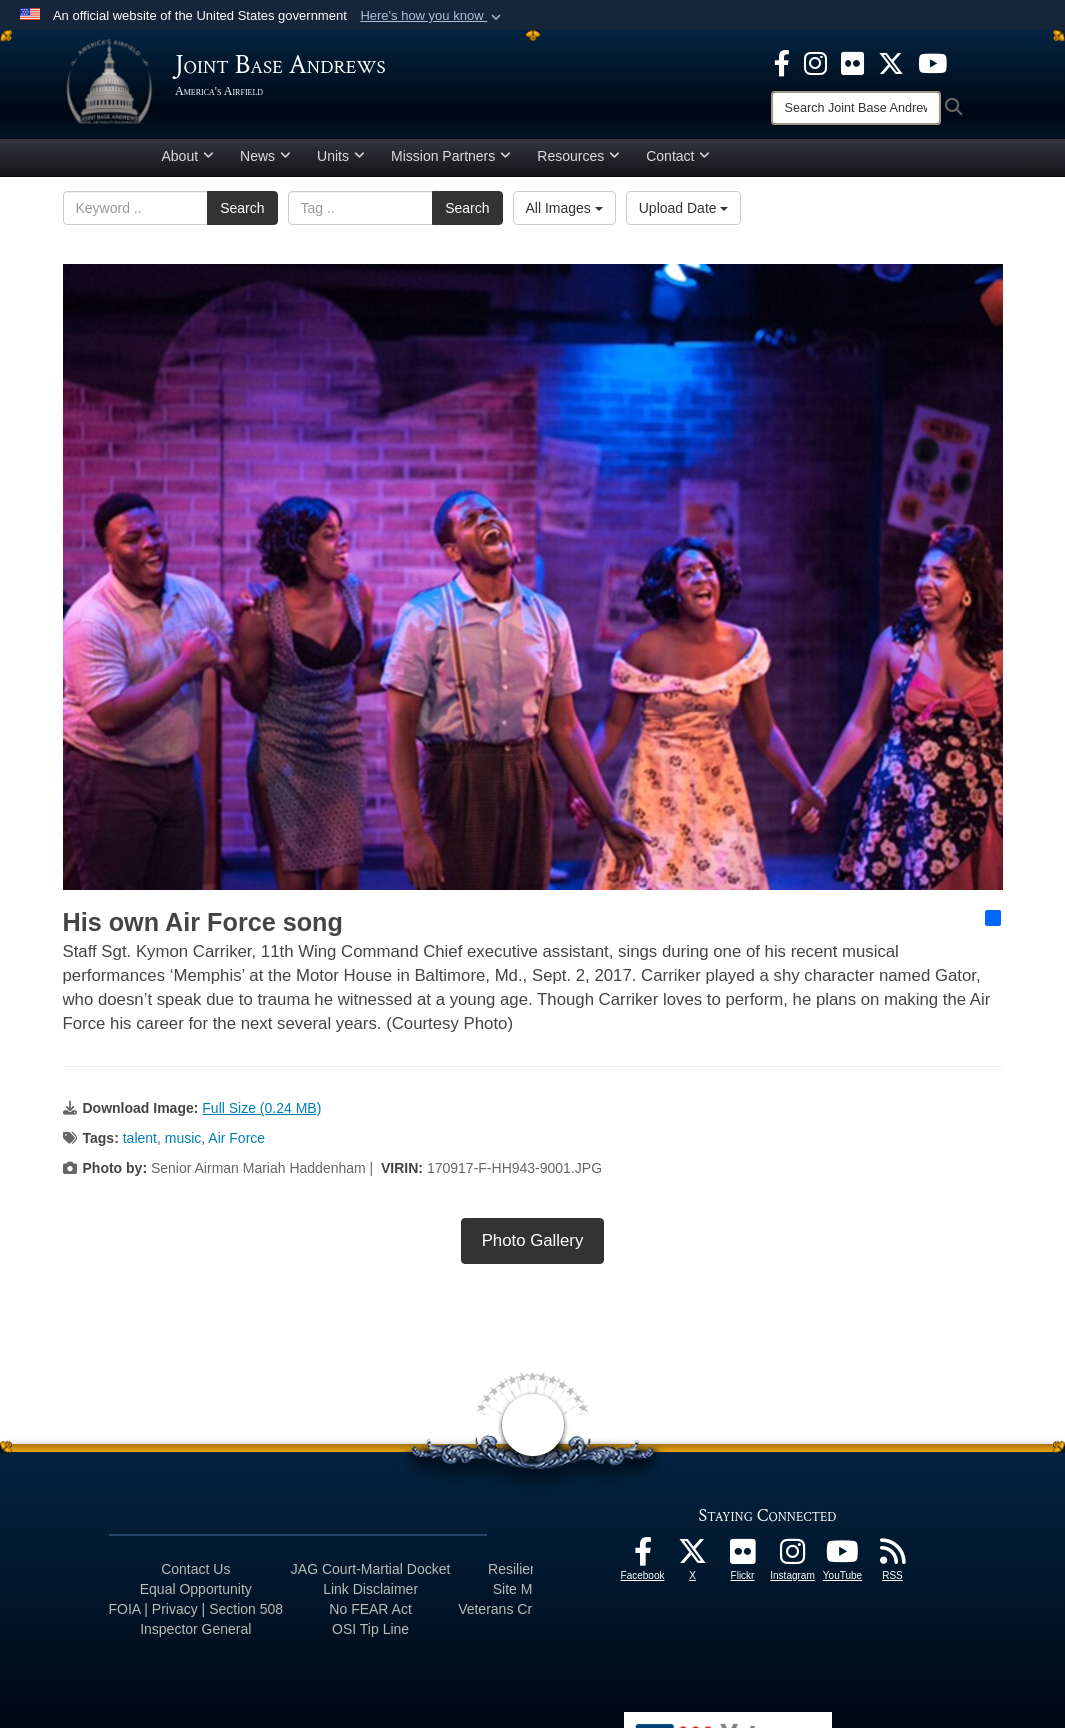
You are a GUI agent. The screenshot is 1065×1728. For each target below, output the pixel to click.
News (265, 163)
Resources (578, 163)
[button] (432, 16)
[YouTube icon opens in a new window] (932, 62)
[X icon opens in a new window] (891, 62)
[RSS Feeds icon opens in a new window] (893, 1564)
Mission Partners (451, 163)
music (183, 1145)
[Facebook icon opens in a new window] (782, 62)
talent (140, 1145)
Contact (678, 163)
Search (242, 215)
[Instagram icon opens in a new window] (815, 62)
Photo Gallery (533, 1247)
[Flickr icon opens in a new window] (852, 62)
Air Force (236, 1145)
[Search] (856, 108)
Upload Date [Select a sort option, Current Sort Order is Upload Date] (684, 215)
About (188, 163)
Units (341, 163)
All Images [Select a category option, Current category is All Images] (564, 215)
